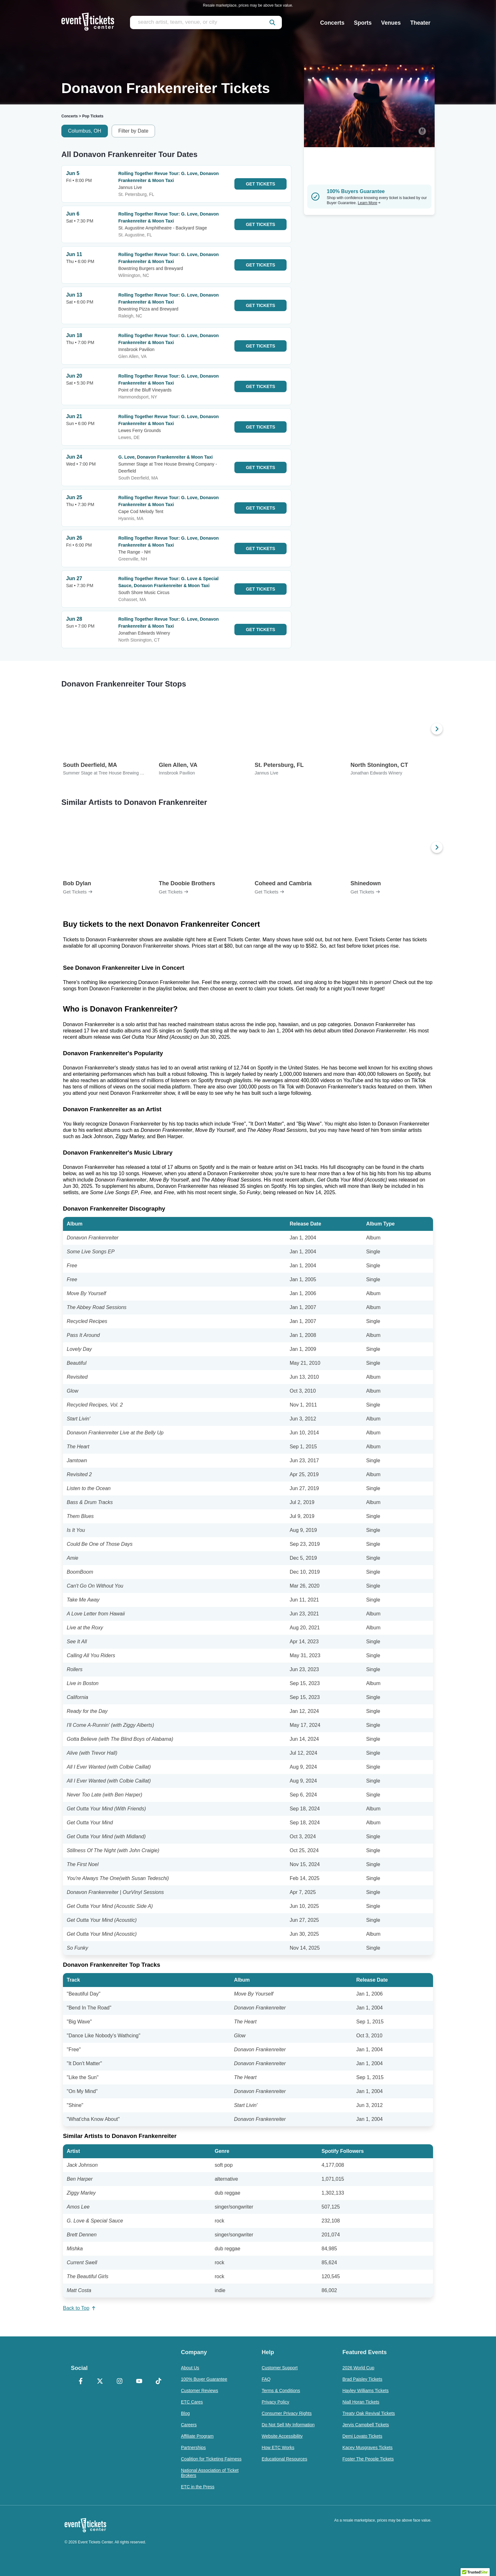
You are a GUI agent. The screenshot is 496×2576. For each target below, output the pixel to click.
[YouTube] (139, 2381)
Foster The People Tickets (368, 2458)
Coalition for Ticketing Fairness (211, 2458)
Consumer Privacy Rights (287, 2413)
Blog (185, 2413)
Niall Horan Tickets (360, 2401)
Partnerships (193, 2447)
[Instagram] (119, 2381)
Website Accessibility (282, 2436)
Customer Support (280, 2367)
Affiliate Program (197, 2436)
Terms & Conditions (281, 2390)
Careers (189, 2424)
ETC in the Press (197, 2486)
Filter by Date (133, 131)
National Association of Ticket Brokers (210, 2473)
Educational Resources (284, 2458)
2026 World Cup (358, 2367)
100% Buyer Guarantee (204, 2379)
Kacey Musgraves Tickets (367, 2447)
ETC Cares (192, 2401)
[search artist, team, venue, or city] (206, 22)
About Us (190, 2367)
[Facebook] (80, 2381)
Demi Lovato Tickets (362, 2436)
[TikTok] (158, 2381)
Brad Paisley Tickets (362, 2379)
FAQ (266, 2379)
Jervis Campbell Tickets (365, 2424)
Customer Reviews (199, 2390)
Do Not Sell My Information (288, 2424)
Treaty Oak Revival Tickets (368, 2413)
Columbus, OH (84, 131)
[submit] (272, 22)
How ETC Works (278, 2447)
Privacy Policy (275, 2401)
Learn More (369, 203)
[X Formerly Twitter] (100, 2381)
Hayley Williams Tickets (365, 2390)
